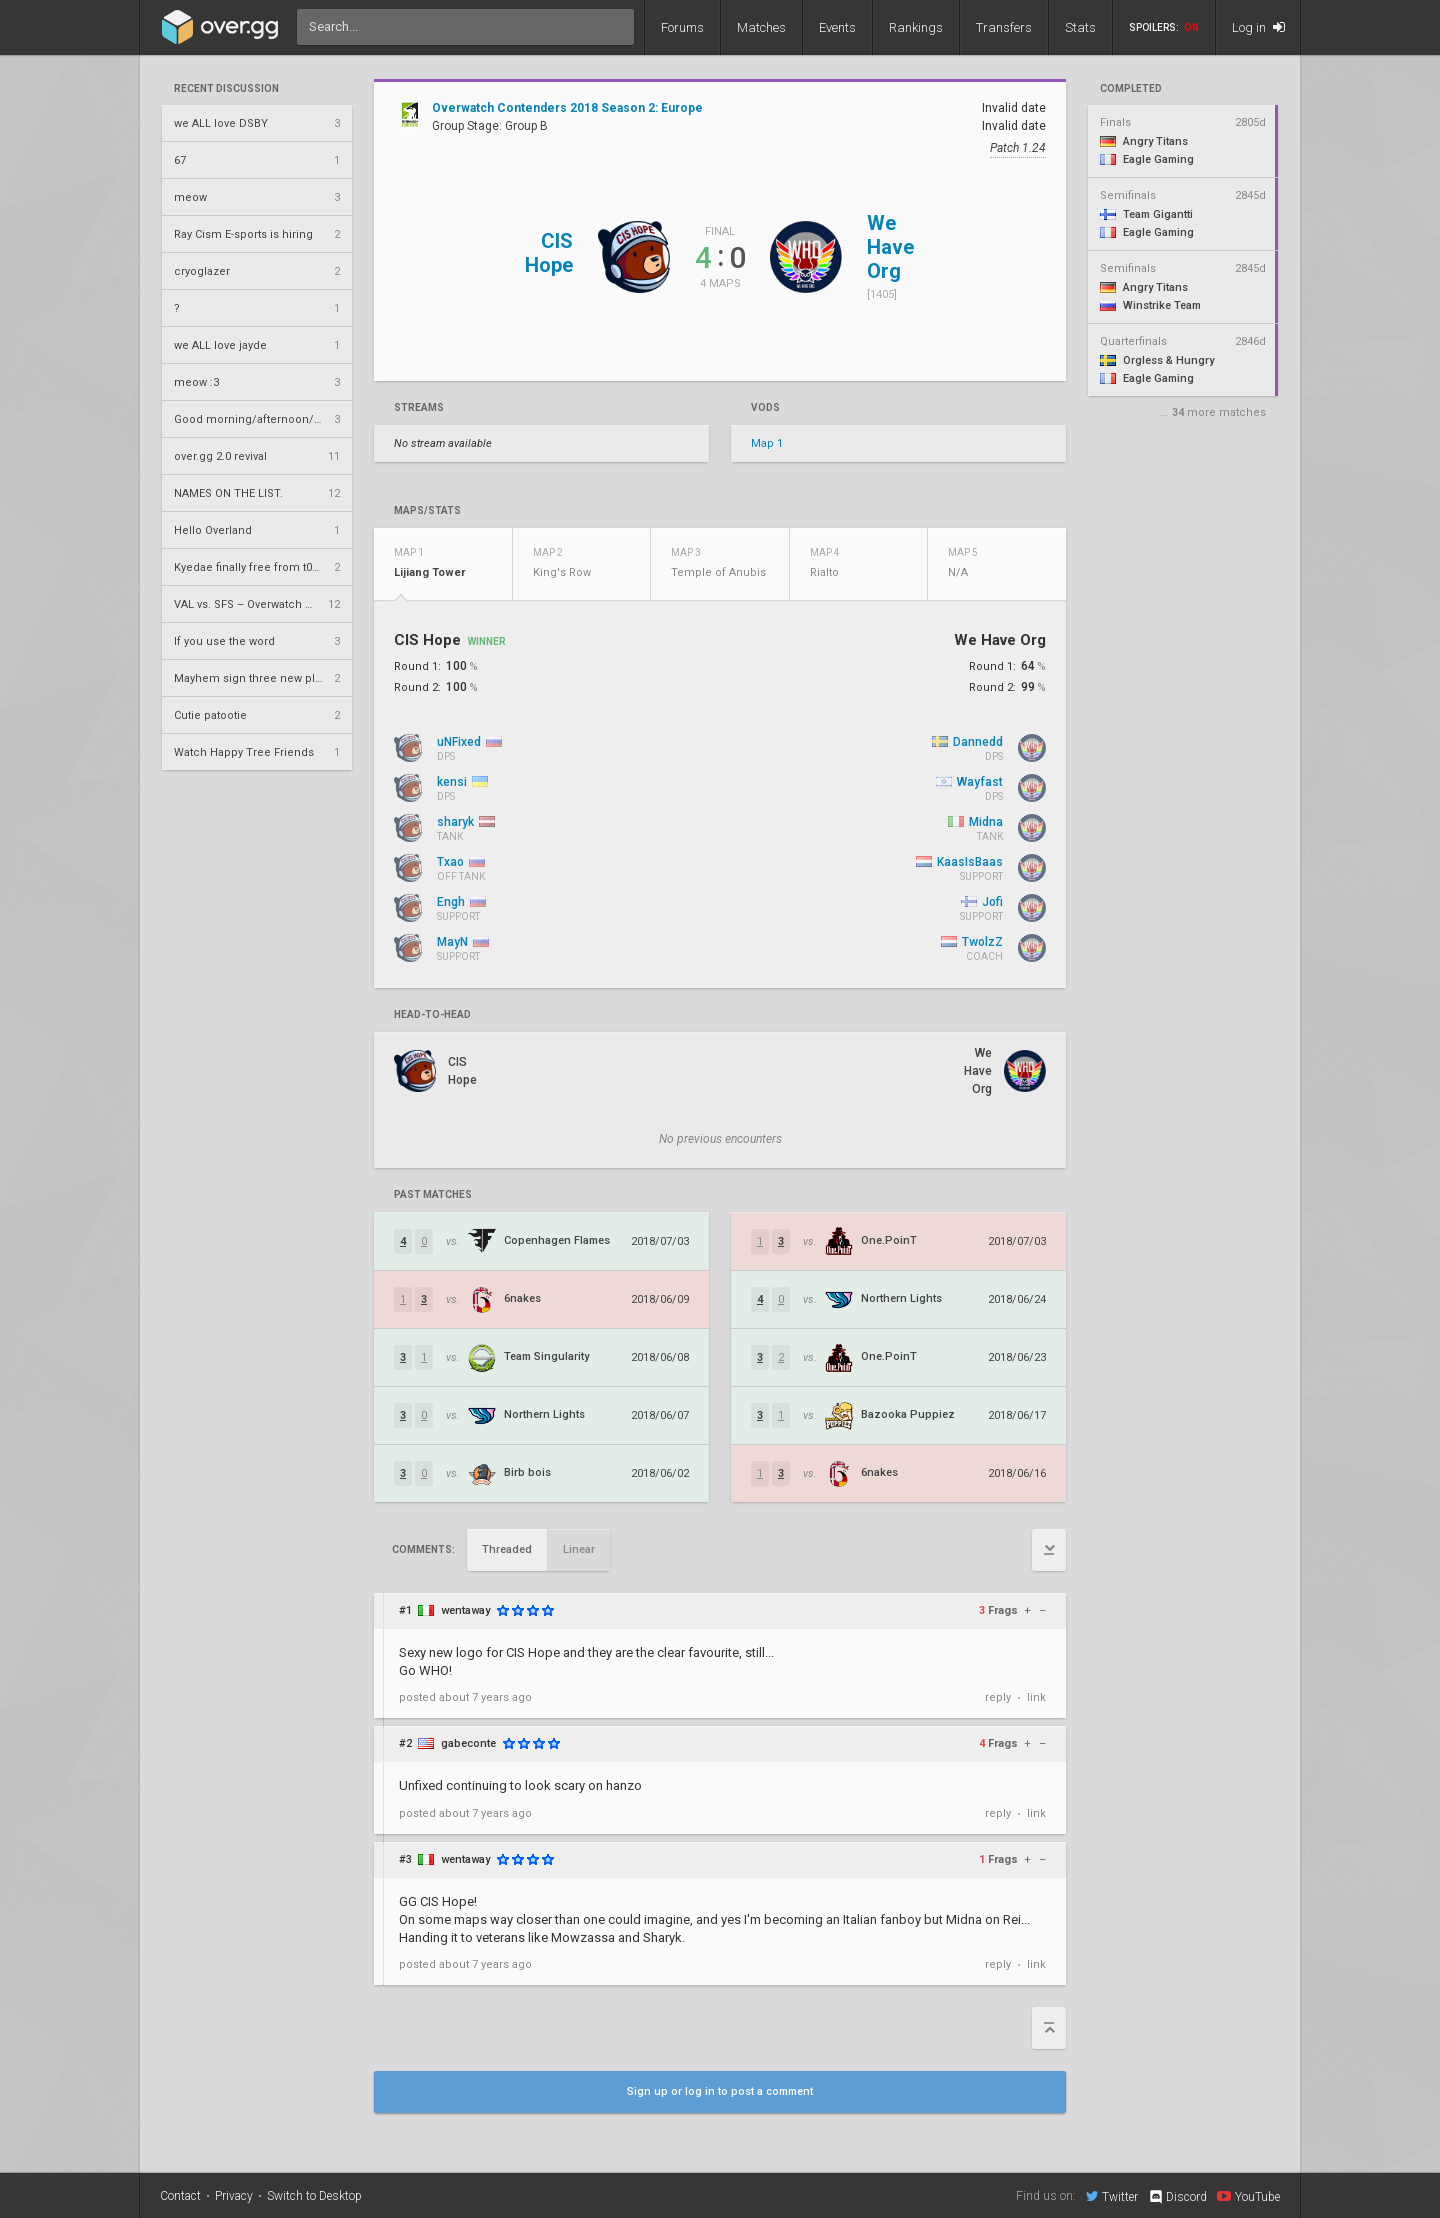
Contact (180, 2196)
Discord (1177, 2197)
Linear (579, 1549)
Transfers (1004, 27)
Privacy (234, 2196)
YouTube (1248, 2196)
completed (1131, 89)
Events (837, 27)
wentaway (465, 1610)
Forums (682, 27)
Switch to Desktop (314, 2196)
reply (998, 1697)
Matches (761, 27)
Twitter (1112, 2196)
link (1036, 1697)
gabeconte (468, 1743)
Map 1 (767, 443)
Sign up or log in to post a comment (720, 2091)
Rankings (916, 27)
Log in (1258, 27)
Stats (1080, 27)
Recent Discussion (226, 89)
